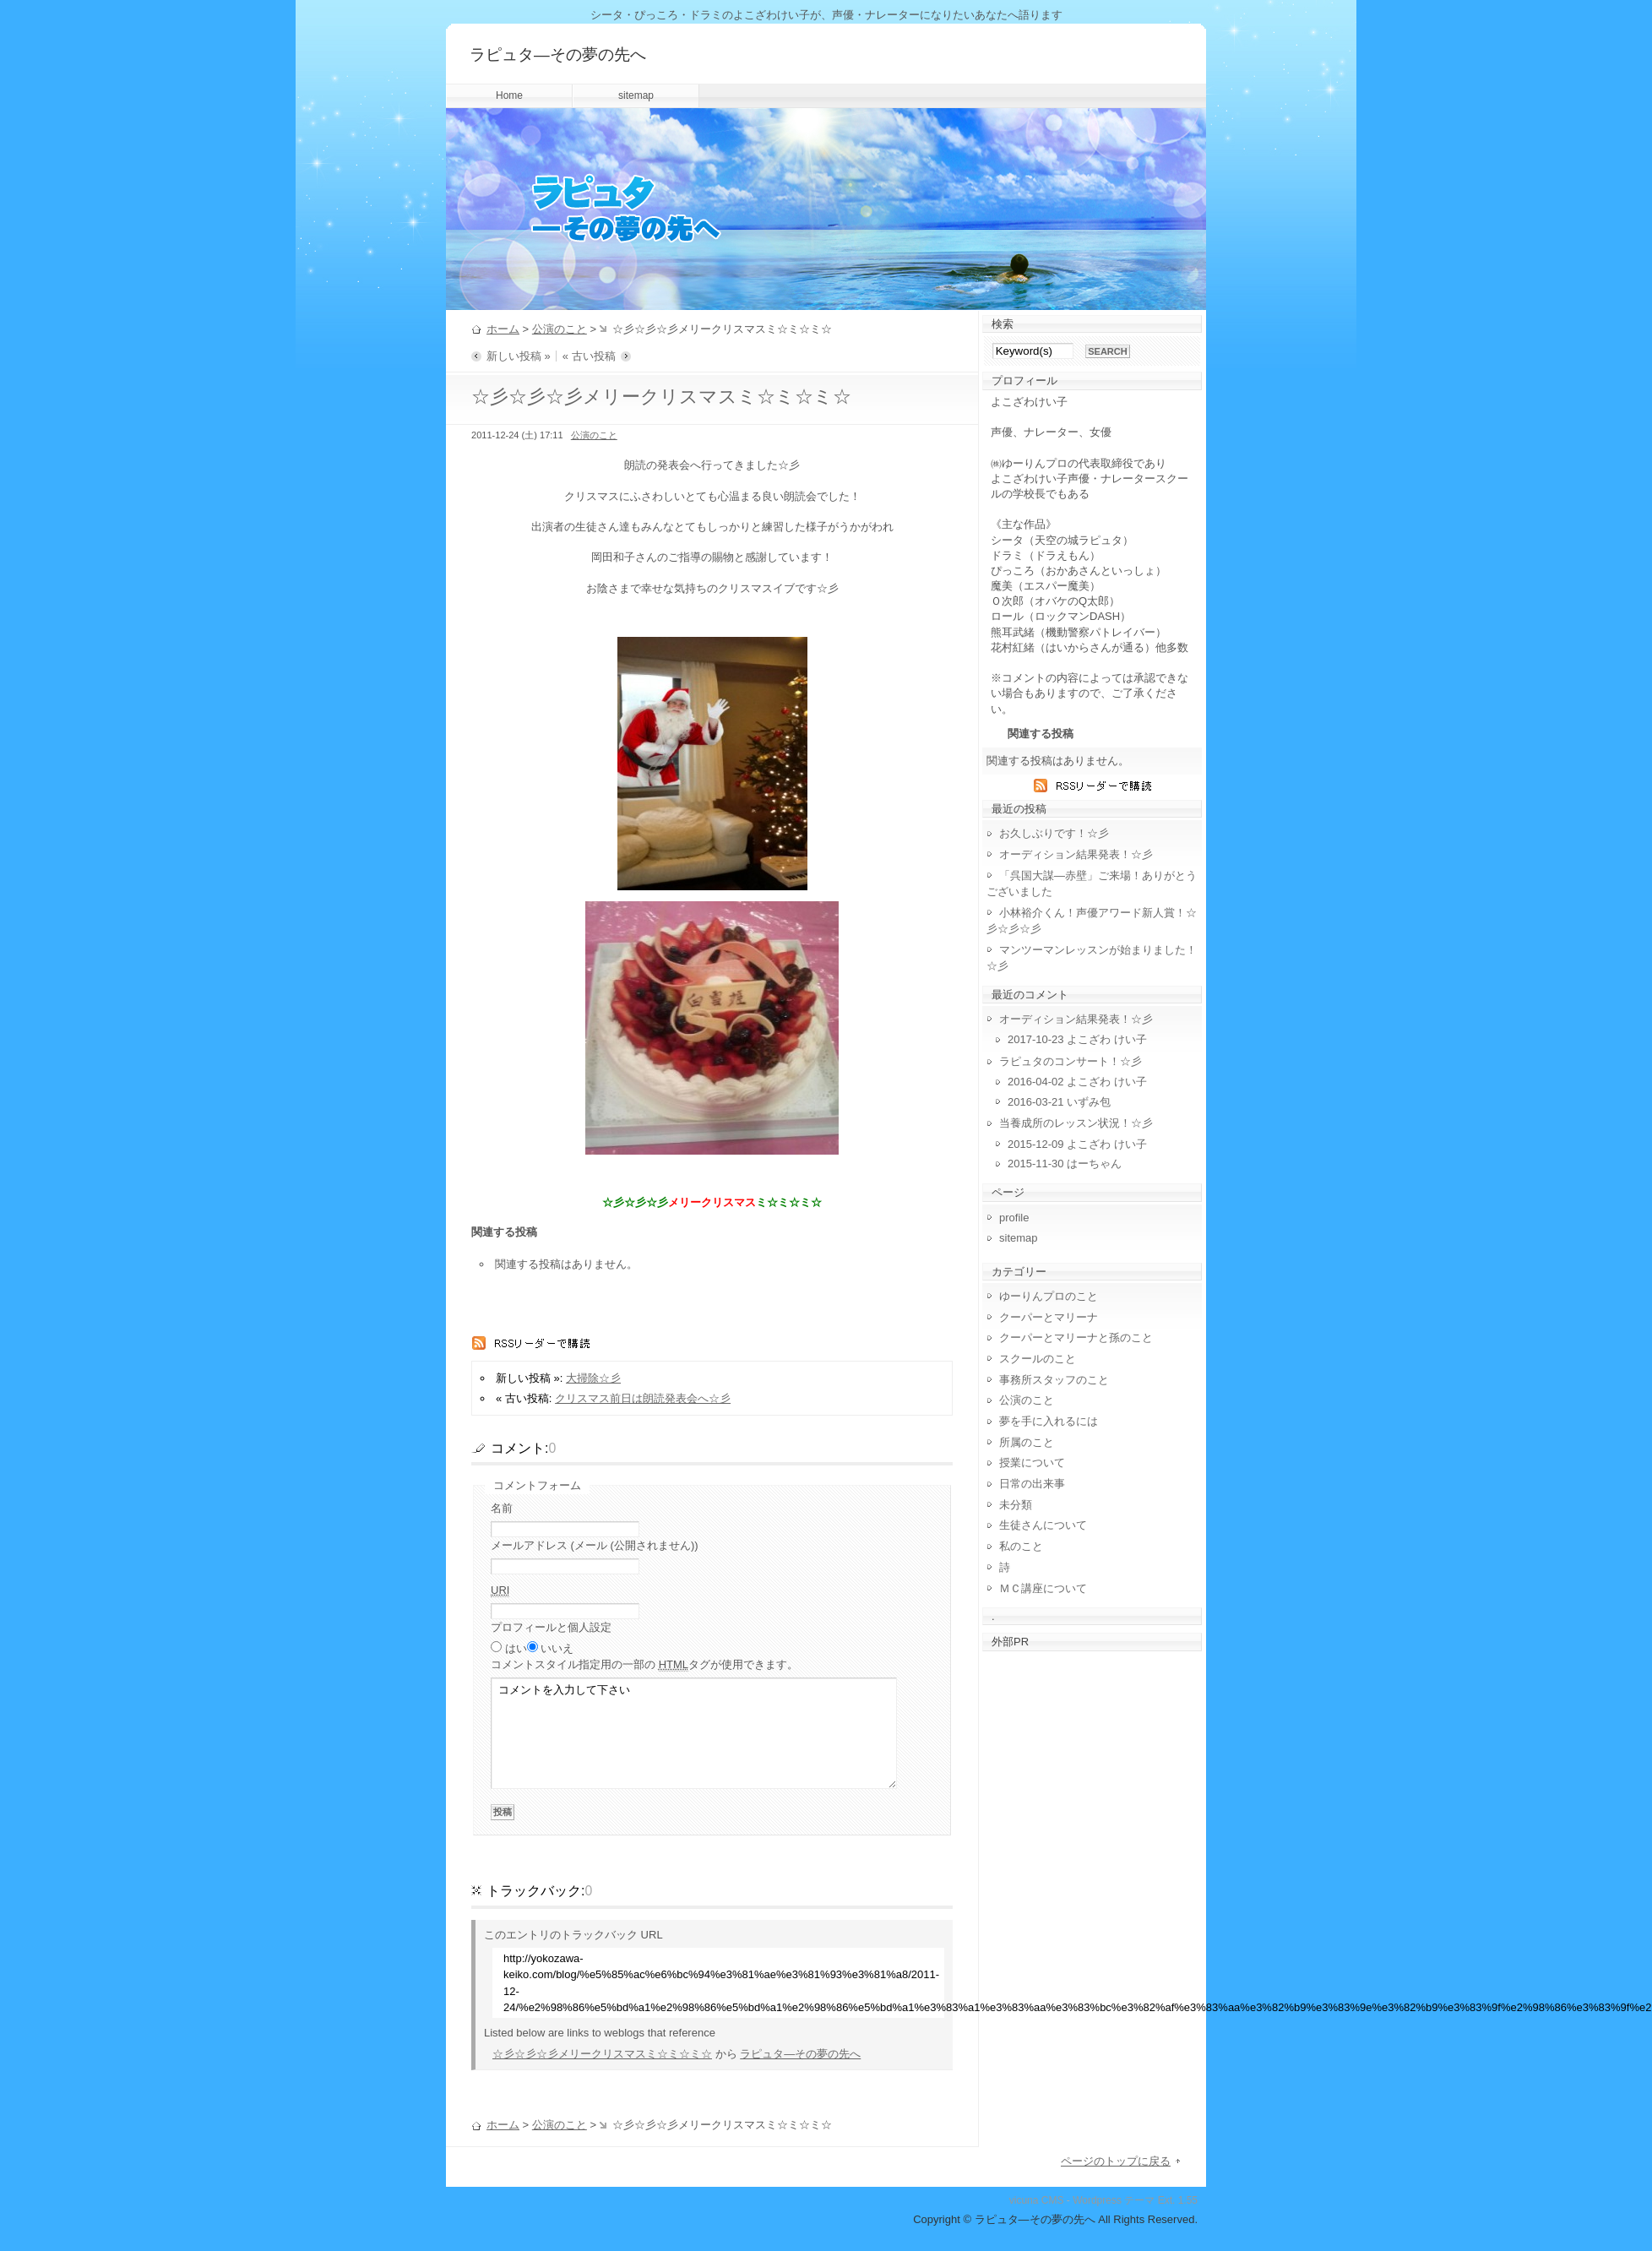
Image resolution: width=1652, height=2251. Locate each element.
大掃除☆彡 (593, 1378)
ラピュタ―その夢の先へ (558, 54)
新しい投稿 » (518, 356)
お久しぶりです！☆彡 (1054, 833)
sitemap (636, 95)
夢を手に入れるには (1048, 1421)
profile (1014, 1217)
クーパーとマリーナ (1048, 1317)
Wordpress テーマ (1114, 2200)
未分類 (1015, 1504)
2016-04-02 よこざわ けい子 (1077, 1081)
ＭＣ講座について (1043, 1588)
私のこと (1021, 1546)
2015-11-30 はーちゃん (1065, 1163)
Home (509, 95)
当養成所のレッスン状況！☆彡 (1076, 1123)
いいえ (557, 1648)
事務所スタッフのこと (1054, 1379)
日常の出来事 (1032, 1483)
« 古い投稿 (589, 356)
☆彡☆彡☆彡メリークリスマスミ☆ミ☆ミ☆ (602, 2053)
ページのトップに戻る (1116, 2161)
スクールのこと (1037, 1358)
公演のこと (559, 329)
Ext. (1167, 2200)
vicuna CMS (1036, 2200)
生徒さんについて (1043, 1525)
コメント (644, 1665)
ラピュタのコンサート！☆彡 (1070, 1061)
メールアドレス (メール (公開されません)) (594, 1545)
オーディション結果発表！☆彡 (1076, 854)
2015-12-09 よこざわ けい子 (1077, 1144)
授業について (1032, 1462)
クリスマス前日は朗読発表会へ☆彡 (643, 1398)
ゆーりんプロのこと (1048, 1296)
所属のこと (1026, 1442)
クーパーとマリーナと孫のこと (1076, 1337)
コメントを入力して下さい (694, 1733)
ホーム (502, 329)
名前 (502, 1508)
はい (516, 1648)
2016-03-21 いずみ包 (1059, 1102)
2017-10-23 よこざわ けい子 (1077, 1039)
